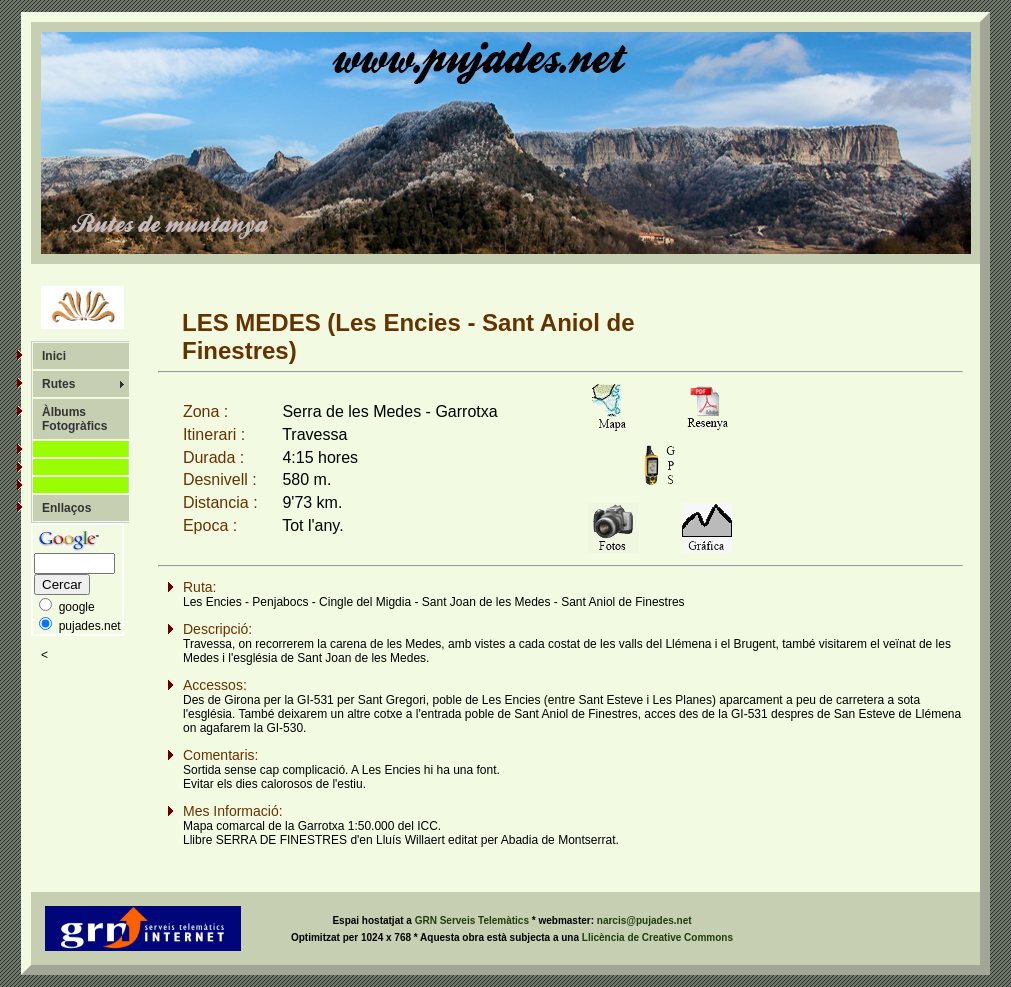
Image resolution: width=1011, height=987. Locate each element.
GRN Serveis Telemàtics (473, 920)
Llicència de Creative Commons (657, 937)
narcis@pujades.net (644, 920)
